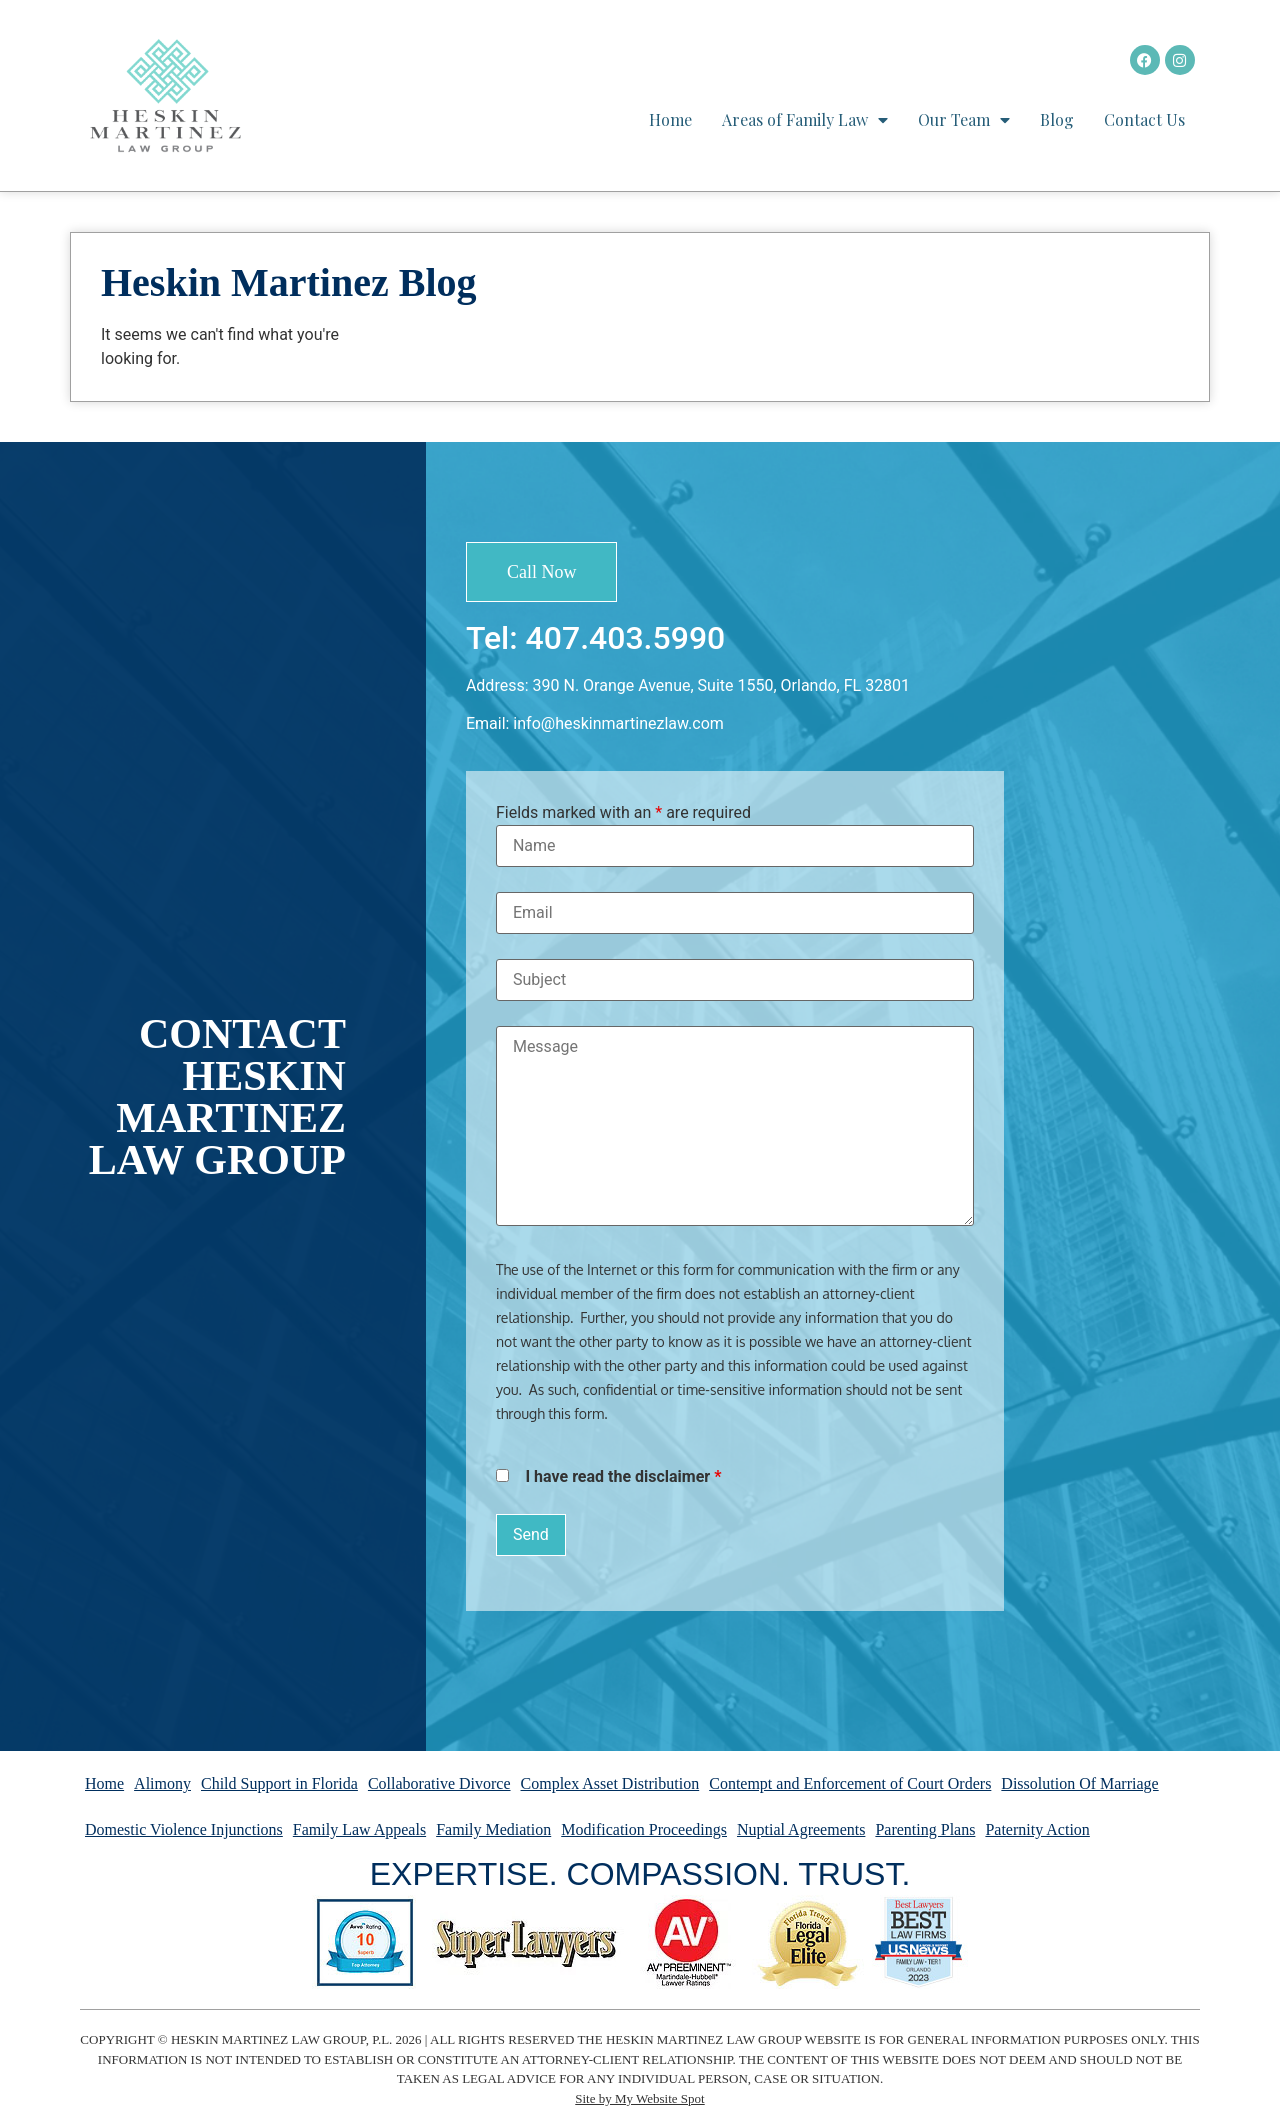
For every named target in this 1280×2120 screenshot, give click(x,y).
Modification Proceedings (644, 1829)
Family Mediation (493, 1829)
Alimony (162, 1783)
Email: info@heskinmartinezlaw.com (595, 723)
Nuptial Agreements (801, 1829)
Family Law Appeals (359, 1829)
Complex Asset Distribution (610, 1783)
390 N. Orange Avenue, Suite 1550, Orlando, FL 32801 (722, 685)
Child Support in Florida (279, 1783)
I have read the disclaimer (623, 1477)
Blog (1057, 119)
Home (670, 119)
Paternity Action (1037, 1829)
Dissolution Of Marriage (1079, 1783)
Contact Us (1144, 119)
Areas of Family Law (805, 120)
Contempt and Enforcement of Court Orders (850, 1783)
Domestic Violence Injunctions (184, 1829)
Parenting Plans (925, 1829)
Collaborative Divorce (439, 1783)
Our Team (964, 120)
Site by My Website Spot (639, 2098)
